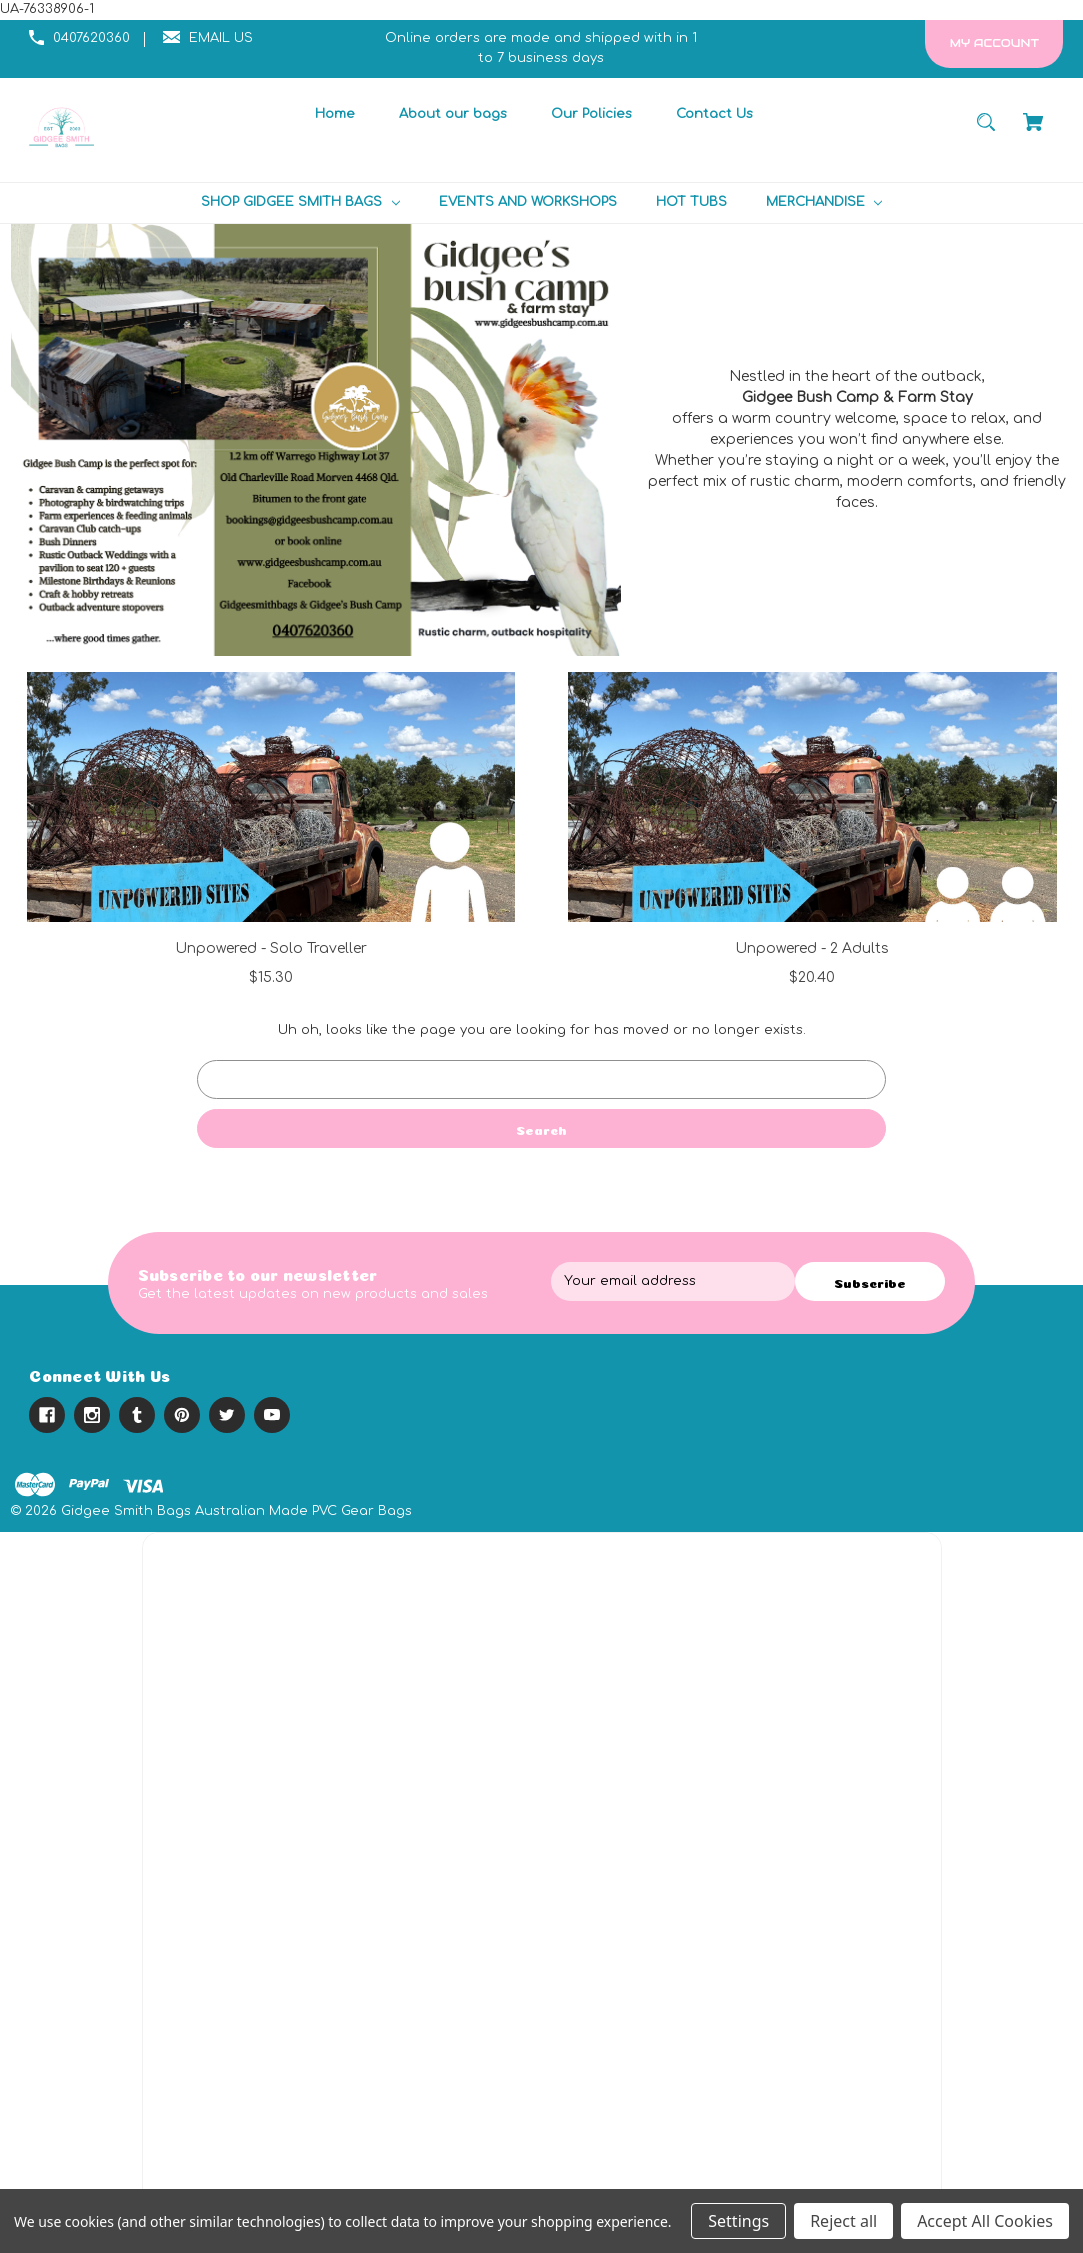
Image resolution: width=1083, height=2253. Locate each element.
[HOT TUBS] (691, 202)
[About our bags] (452, 115)
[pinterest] (182, 1415)
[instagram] (92, 1415)
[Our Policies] (591, 115)
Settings (738, 2221)
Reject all (843, 2221)
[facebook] (47, 1415)
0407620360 (91, 38)
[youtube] (272, 1415)
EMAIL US (221, 38)
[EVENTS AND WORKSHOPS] (527, 202)
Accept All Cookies (985, 2221)
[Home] (334, 115)
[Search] (986, 131)
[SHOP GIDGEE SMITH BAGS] (300, 202)
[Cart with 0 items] (1033, 131)
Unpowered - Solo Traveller (271, 948)
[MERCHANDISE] (824, 202)
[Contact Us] (714, 115)
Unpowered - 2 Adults (812, 948)
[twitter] (227, 1415)
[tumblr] (137, 1415)
